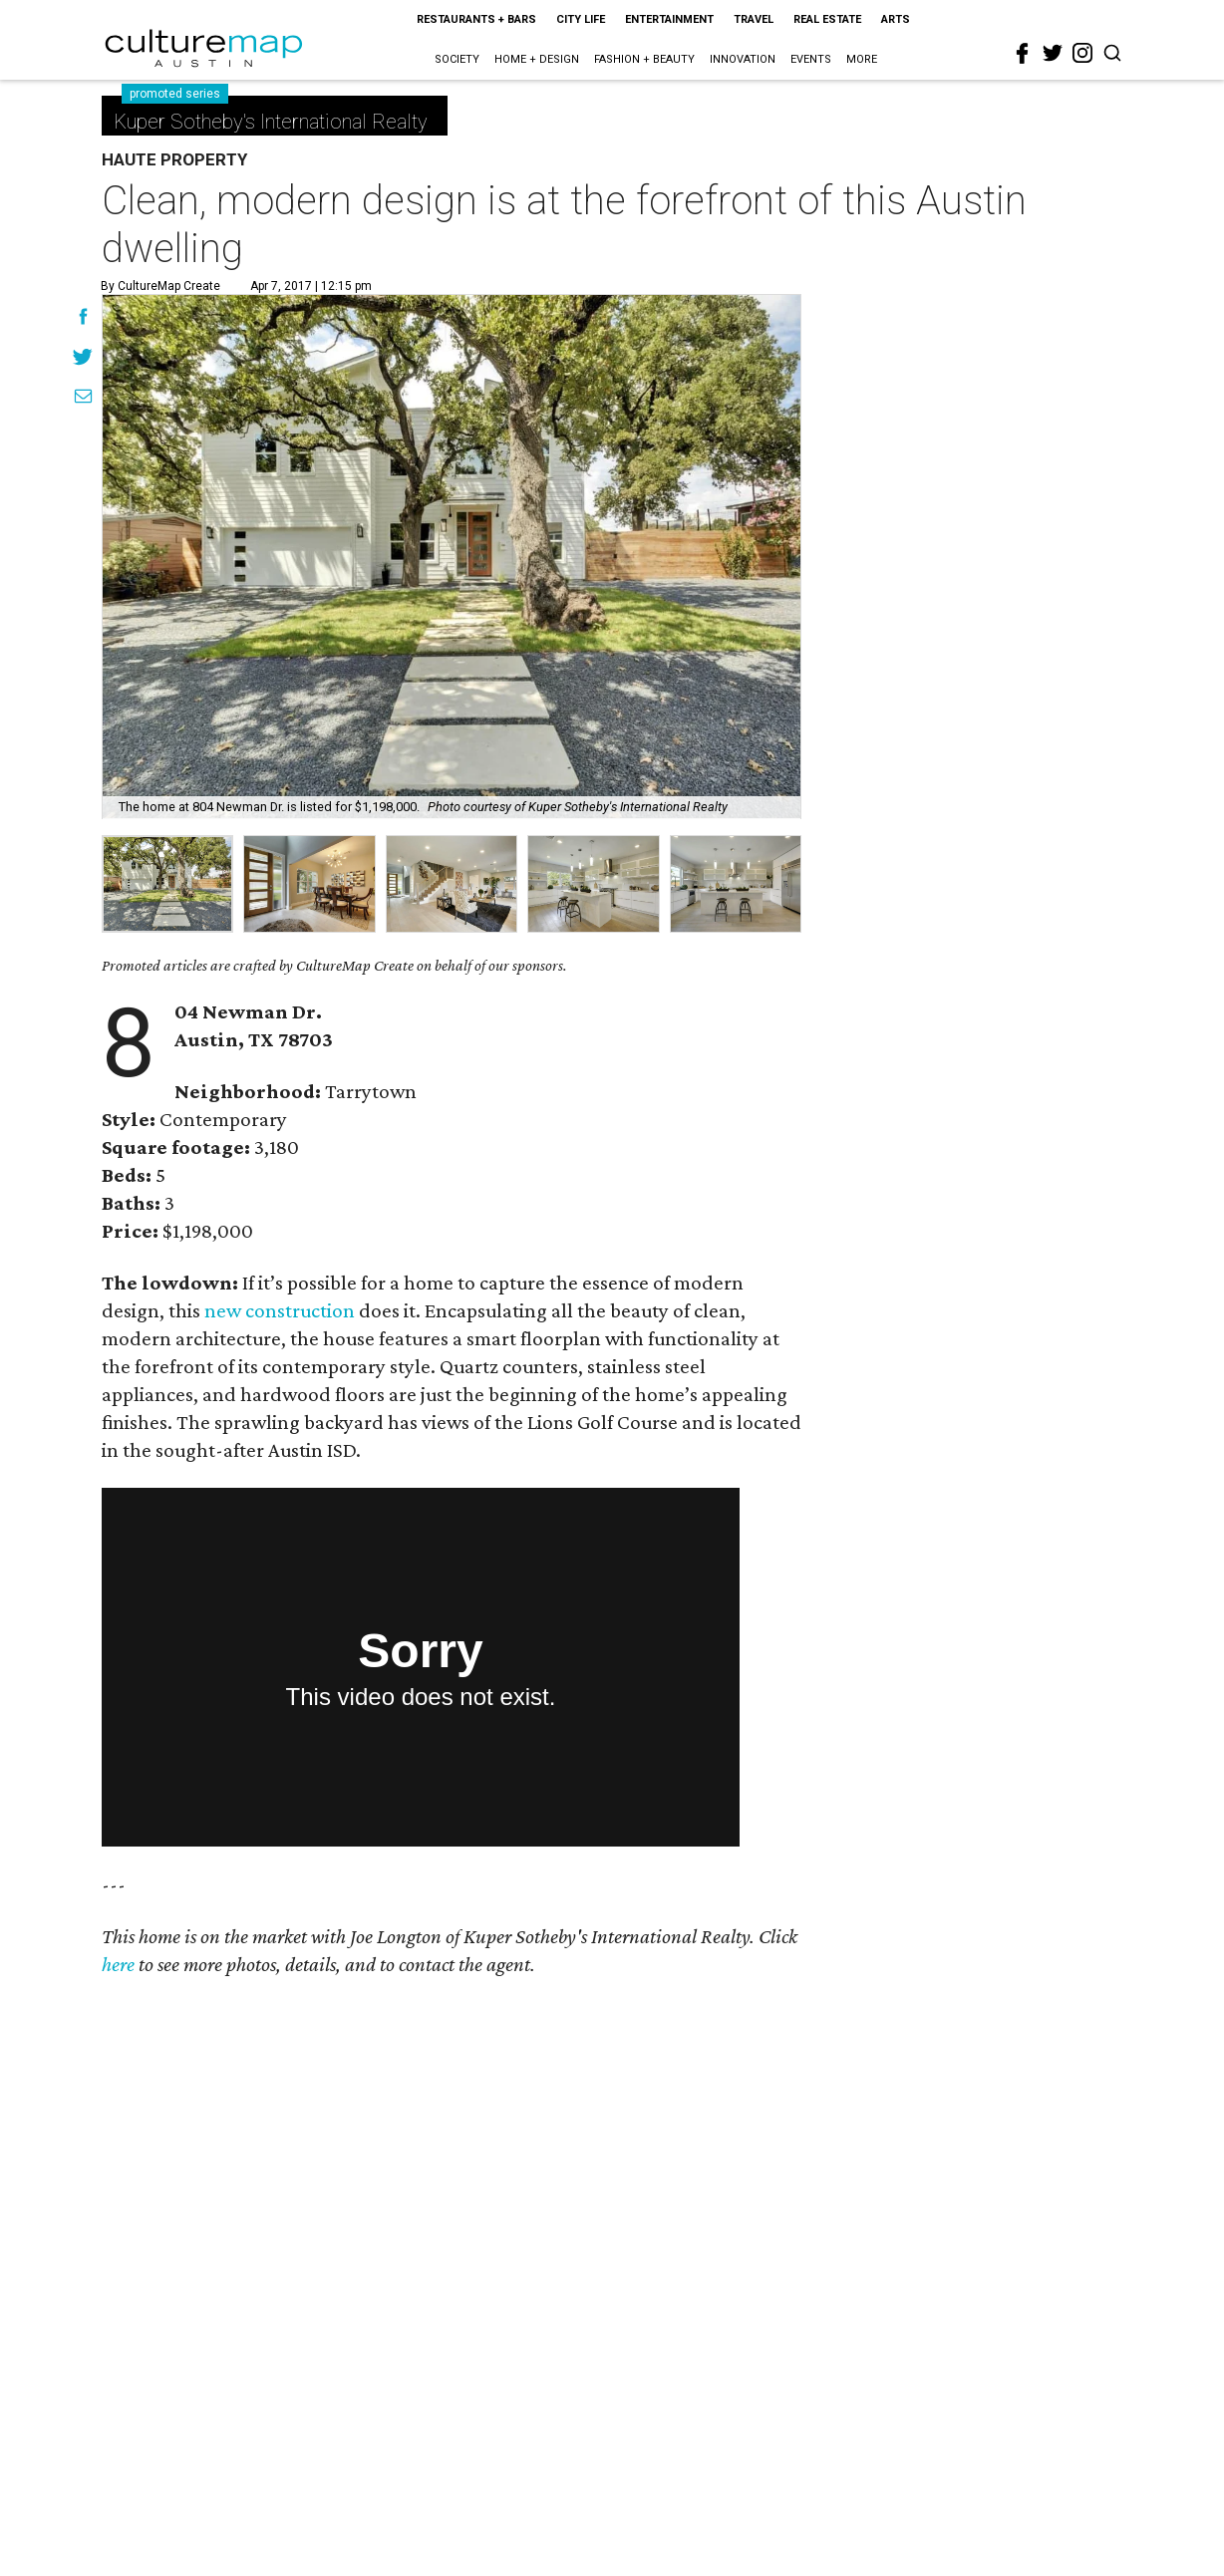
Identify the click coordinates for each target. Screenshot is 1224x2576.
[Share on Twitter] (83, 359)
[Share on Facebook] (83, 319)
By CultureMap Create (160, 286)
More (861, 59)
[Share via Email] (83, 399)
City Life (580, 19)
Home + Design (536, 59)
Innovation (742, 59)
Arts (895, 19)
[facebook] (1023, 54)
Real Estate (827, 19)
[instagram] (1082, 53)
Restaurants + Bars (476, 19)
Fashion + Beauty (644, 59)
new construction (279, 1310)
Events (810, 59)
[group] (167, 884)
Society (457, 59)
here (118, 1964)
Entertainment (669, 19)
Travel (753, 19)
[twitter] (1053, 53)
